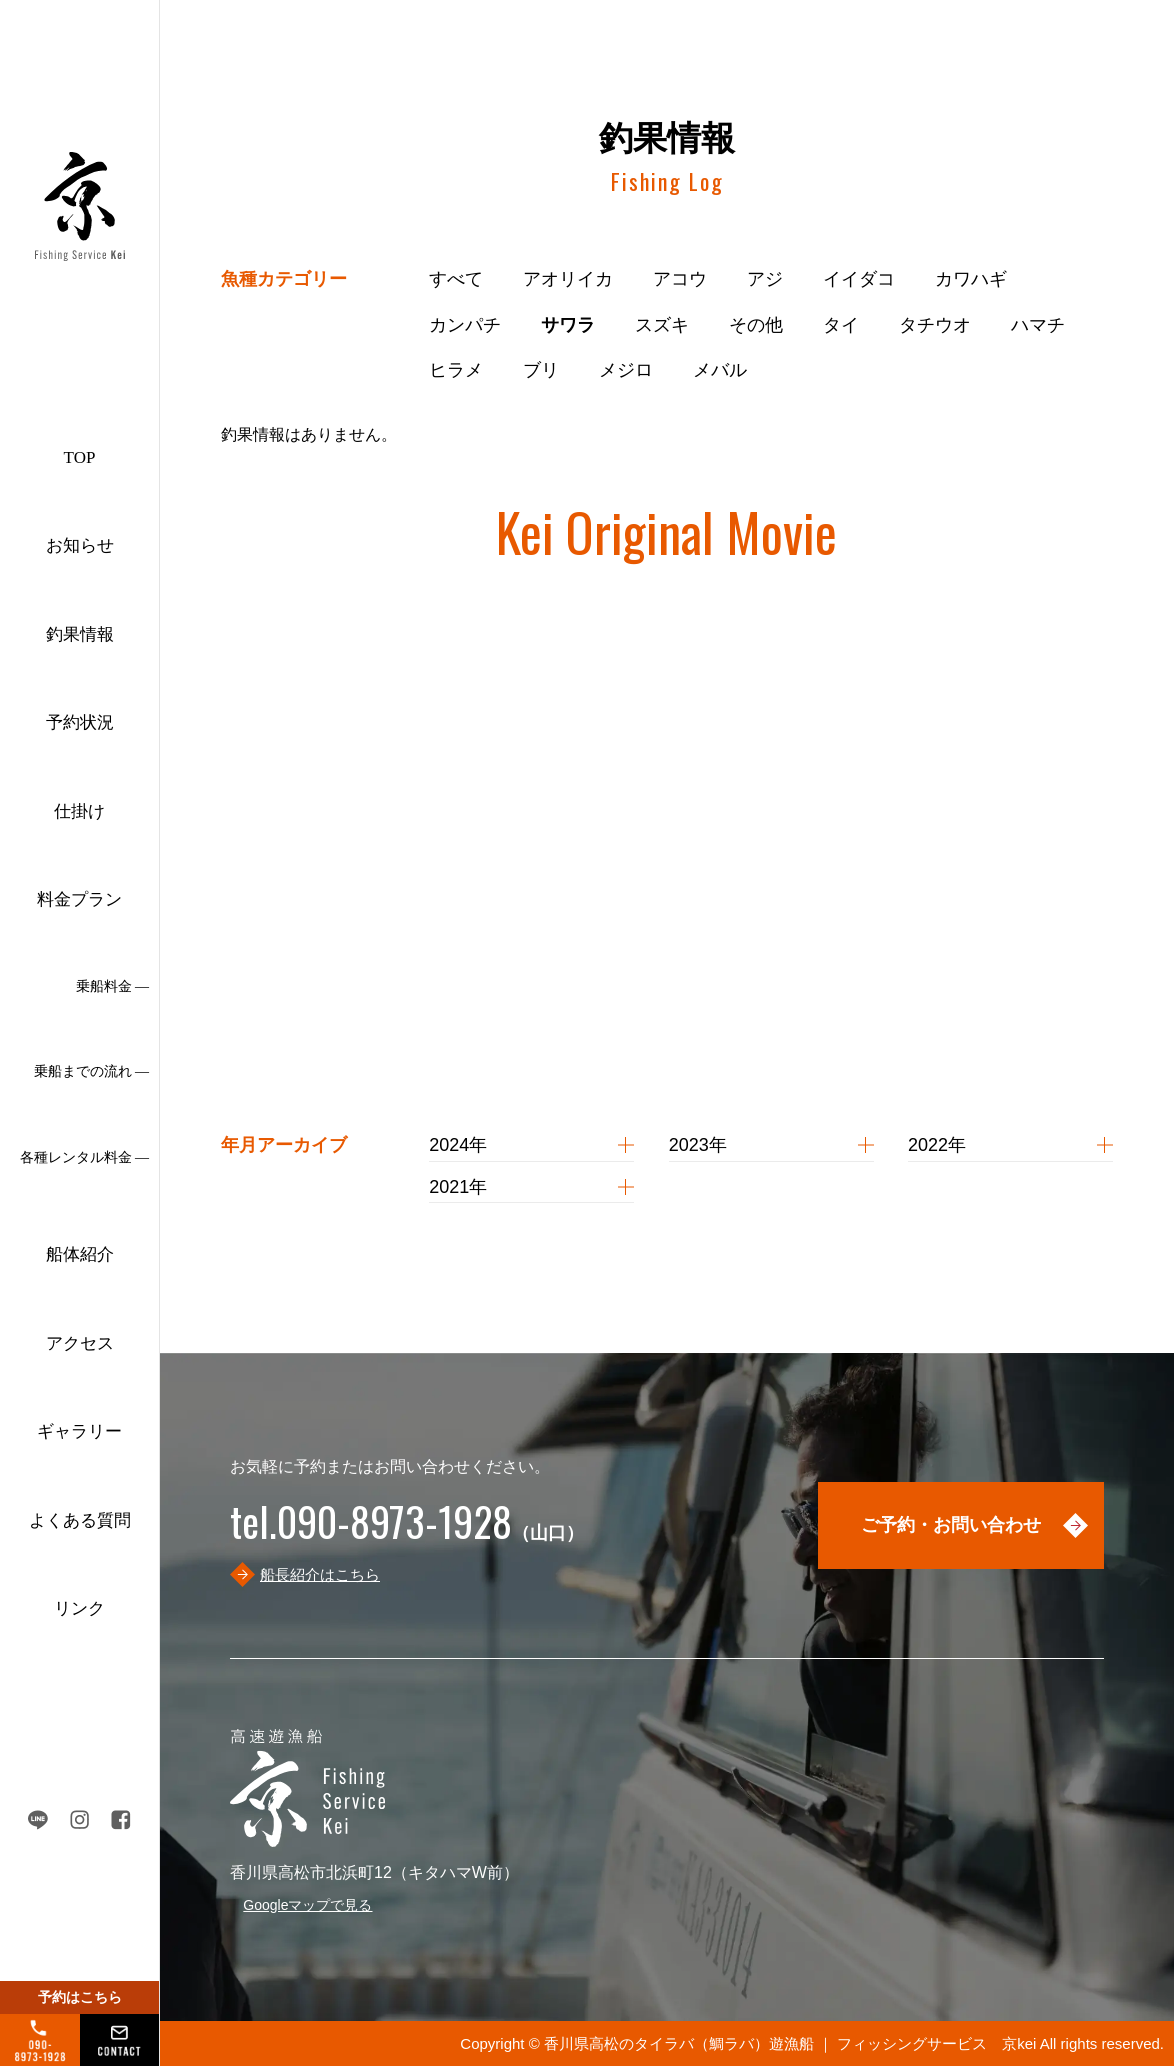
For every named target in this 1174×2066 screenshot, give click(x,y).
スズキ (662, 325)
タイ (841, 325)
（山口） (407, 1533)
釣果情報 (80, 634)
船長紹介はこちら (320, 1574)
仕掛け (79, 811)
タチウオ (935, 325)
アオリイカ (568, 279)
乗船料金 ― (113, 986)
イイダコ (859, 279)
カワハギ (971, 279)
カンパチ (465, 325)
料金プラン (79, 899)
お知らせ (80, 545)
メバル (720, 370)
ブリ (541, 370)
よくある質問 (80, 1520)
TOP (80, 457)
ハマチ (1038, 325)
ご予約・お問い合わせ (951, 1525)
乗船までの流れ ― (92, 1071)
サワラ (568, 325)
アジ (765, 279)
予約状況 (80, 722)
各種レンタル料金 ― (85, 1157)
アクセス (80, 1343)
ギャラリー (79, 1431)
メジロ (626, 370)
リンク (79, 1608)
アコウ (680, 279)
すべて (456, 279)
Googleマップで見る (307, 1905)
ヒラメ (456, 370)
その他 (756, 325)
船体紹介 (80, 1254)
